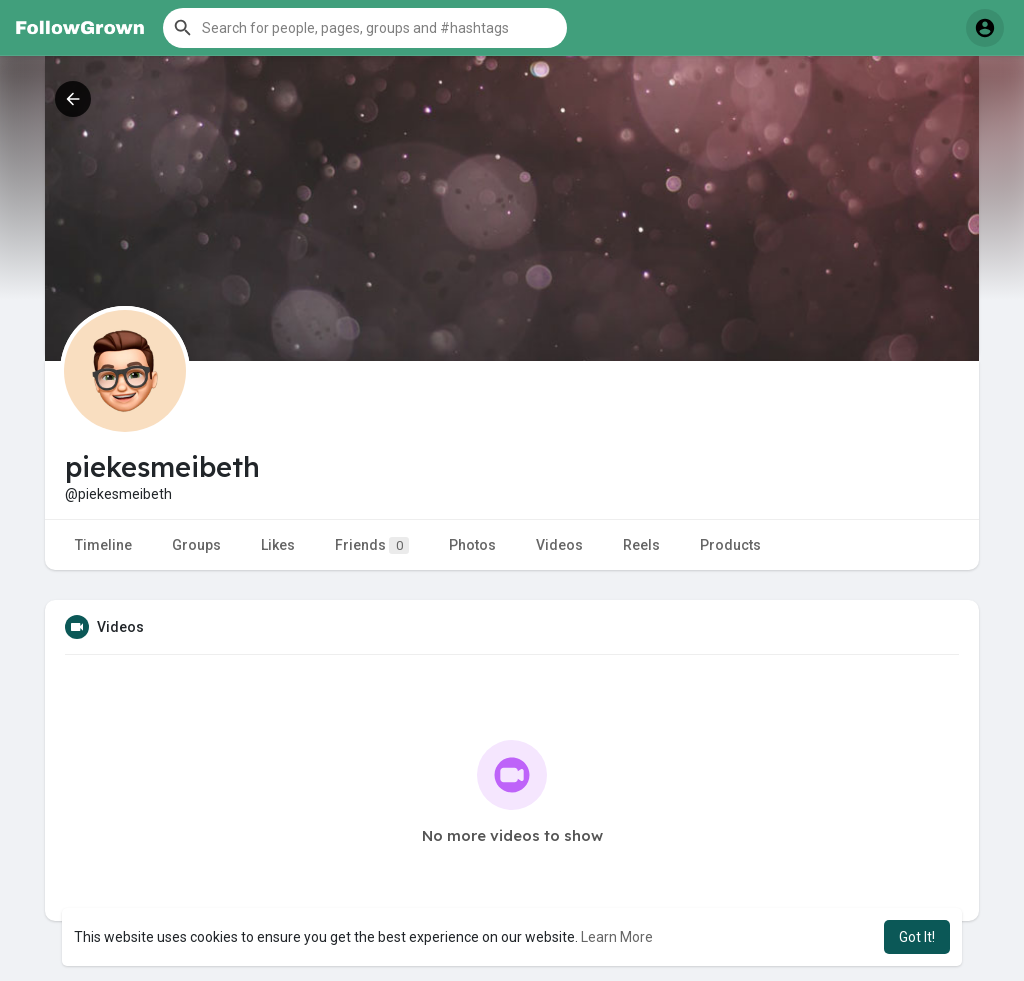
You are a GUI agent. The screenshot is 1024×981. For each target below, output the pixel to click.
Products (730, 545)
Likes (278, 545)
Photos (472, 545)
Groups (196, 545)
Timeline (103, 545)
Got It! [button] (917, 937)
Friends (372, 545)
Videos (559, 545)
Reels (641, 545)
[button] (365, 28)
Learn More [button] (617, 937)
